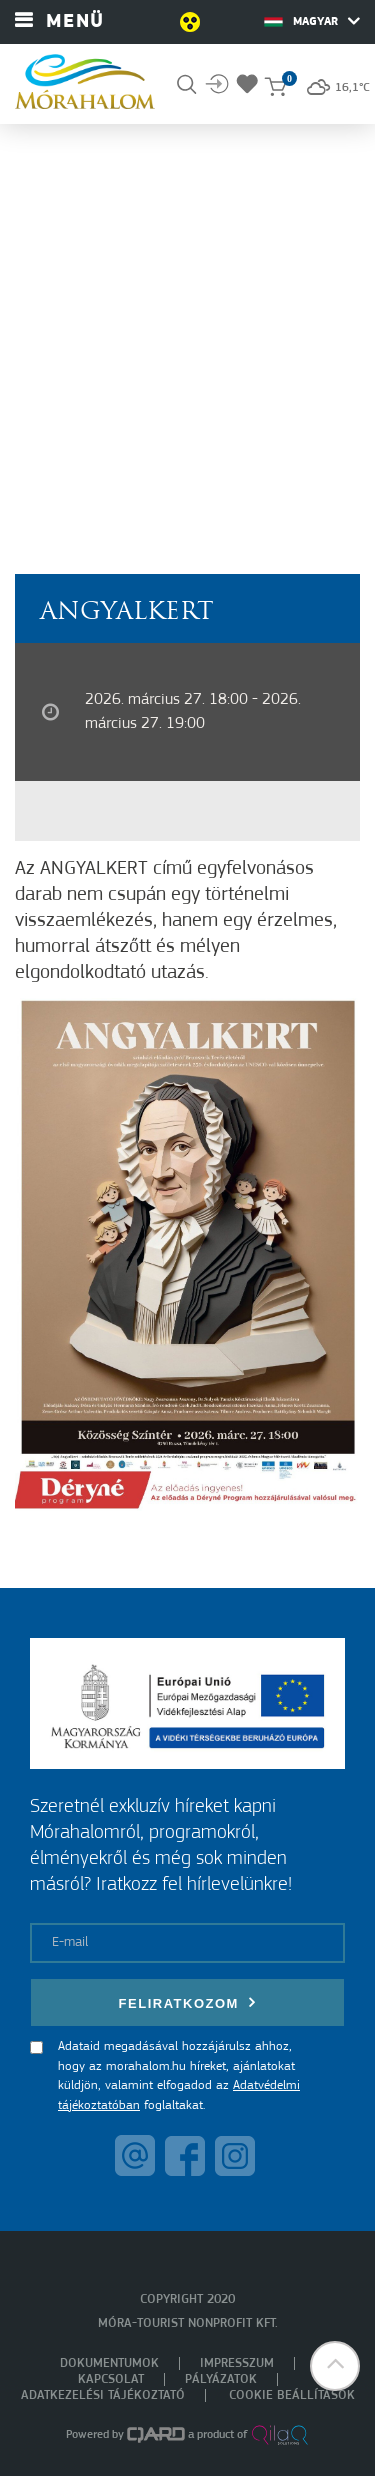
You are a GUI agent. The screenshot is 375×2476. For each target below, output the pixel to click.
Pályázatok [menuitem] (221, 2379)
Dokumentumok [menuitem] (109, 2363)
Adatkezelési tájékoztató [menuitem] (103, 2395)
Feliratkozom (188, 2002)
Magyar (312, 21)
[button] (335, 2366)
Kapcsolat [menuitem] (111, 2379)
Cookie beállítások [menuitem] (292, 2395)
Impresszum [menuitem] (237, 2363)
